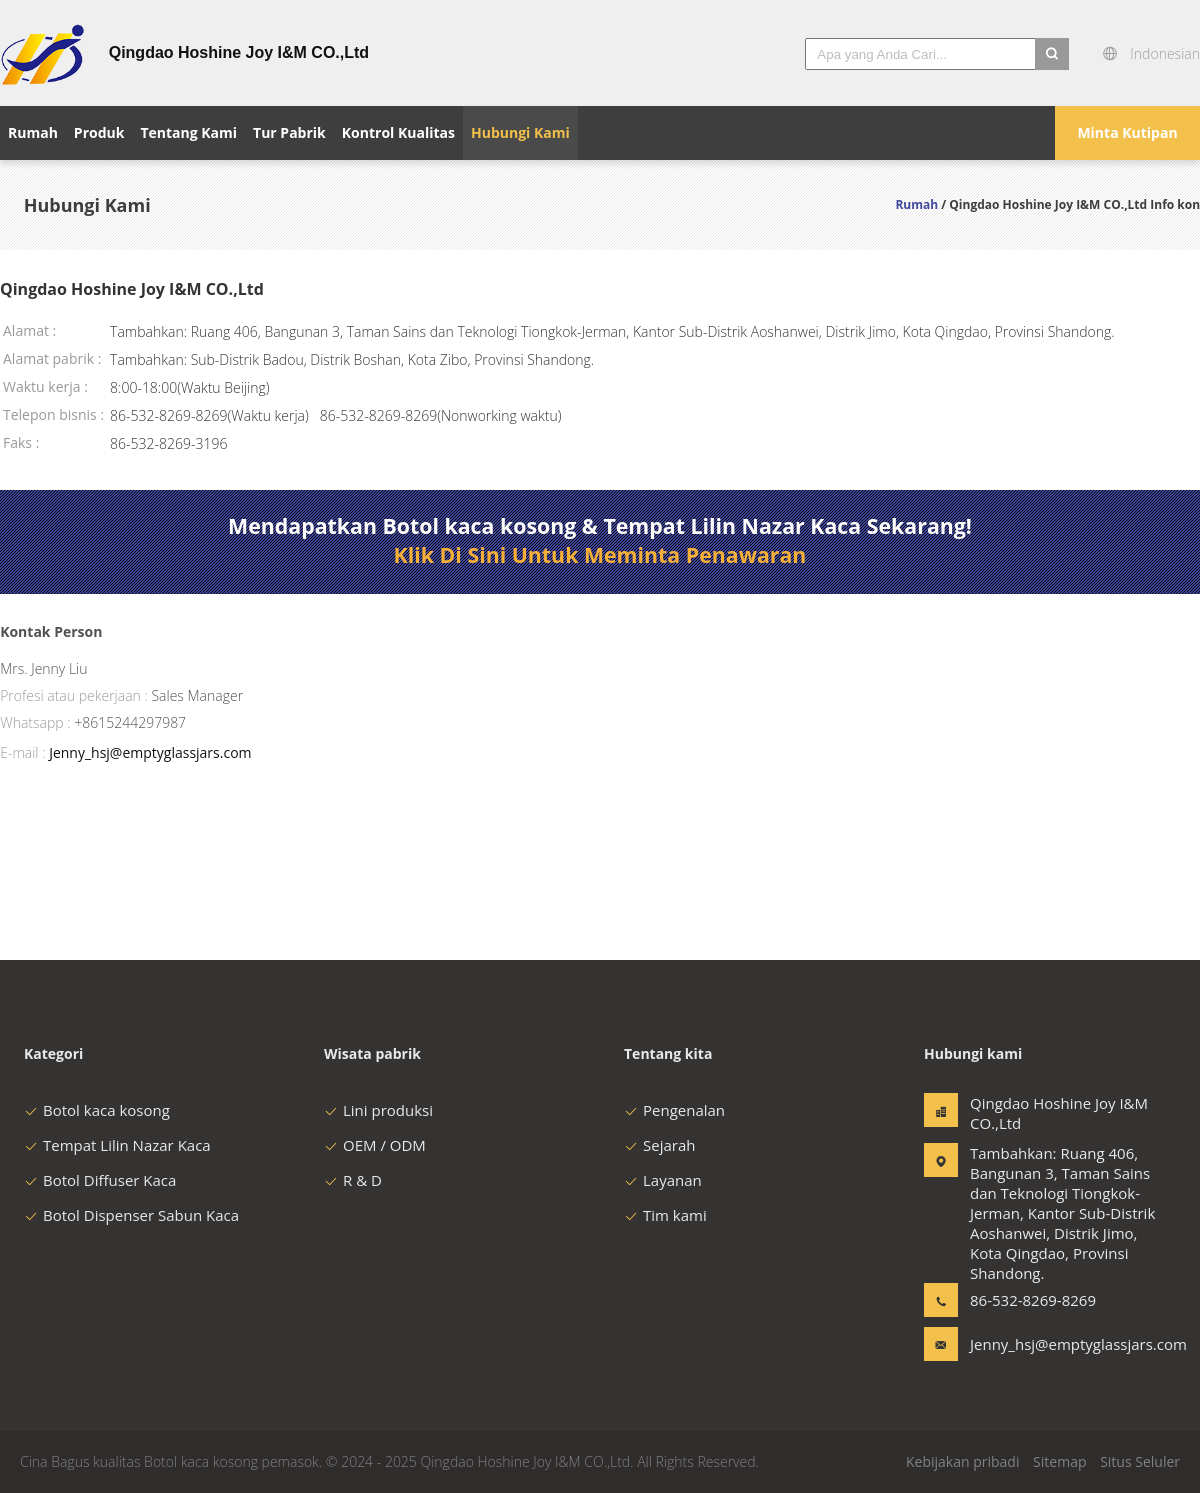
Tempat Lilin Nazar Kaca (117, 1145)
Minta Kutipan (1127, 132)
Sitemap (1059, 1461)
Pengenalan (674, 1110)
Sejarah (659, 1145)
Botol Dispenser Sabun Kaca (131, 1215)
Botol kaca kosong (97, 1110)
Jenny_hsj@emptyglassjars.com (150, 752)
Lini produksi (378, 1110)
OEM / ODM (375, 1145)
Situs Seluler (1140, 1461)
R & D (353, 1180)
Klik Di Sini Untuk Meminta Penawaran (600, 555)
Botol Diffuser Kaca (100, 1180)
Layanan (663, 1180)
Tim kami (665, 1215)
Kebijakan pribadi (962, 1461)
